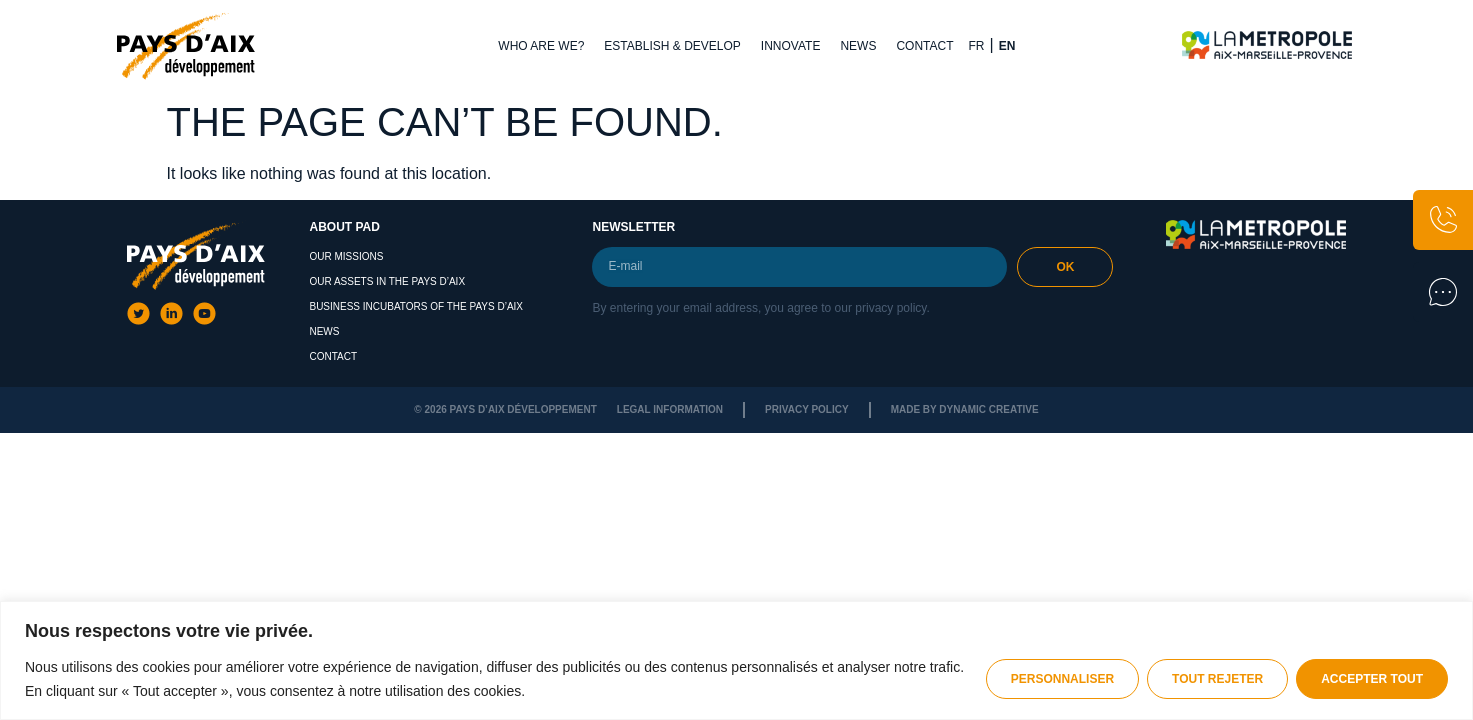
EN (1007, 46)
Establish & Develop (672, 46)
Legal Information (670, 409)
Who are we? (541, 46)
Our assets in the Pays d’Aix (387, 281)
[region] (736, 660)
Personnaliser (1062, 679)
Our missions (346, 256)
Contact (924, 46)
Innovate (791, 46)
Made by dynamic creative (965, 409)
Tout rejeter (1217, 679)
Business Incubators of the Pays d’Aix (416, 306)
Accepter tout (1372, 679)
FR (977, 46)
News (858, 46)
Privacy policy (807, 409)
